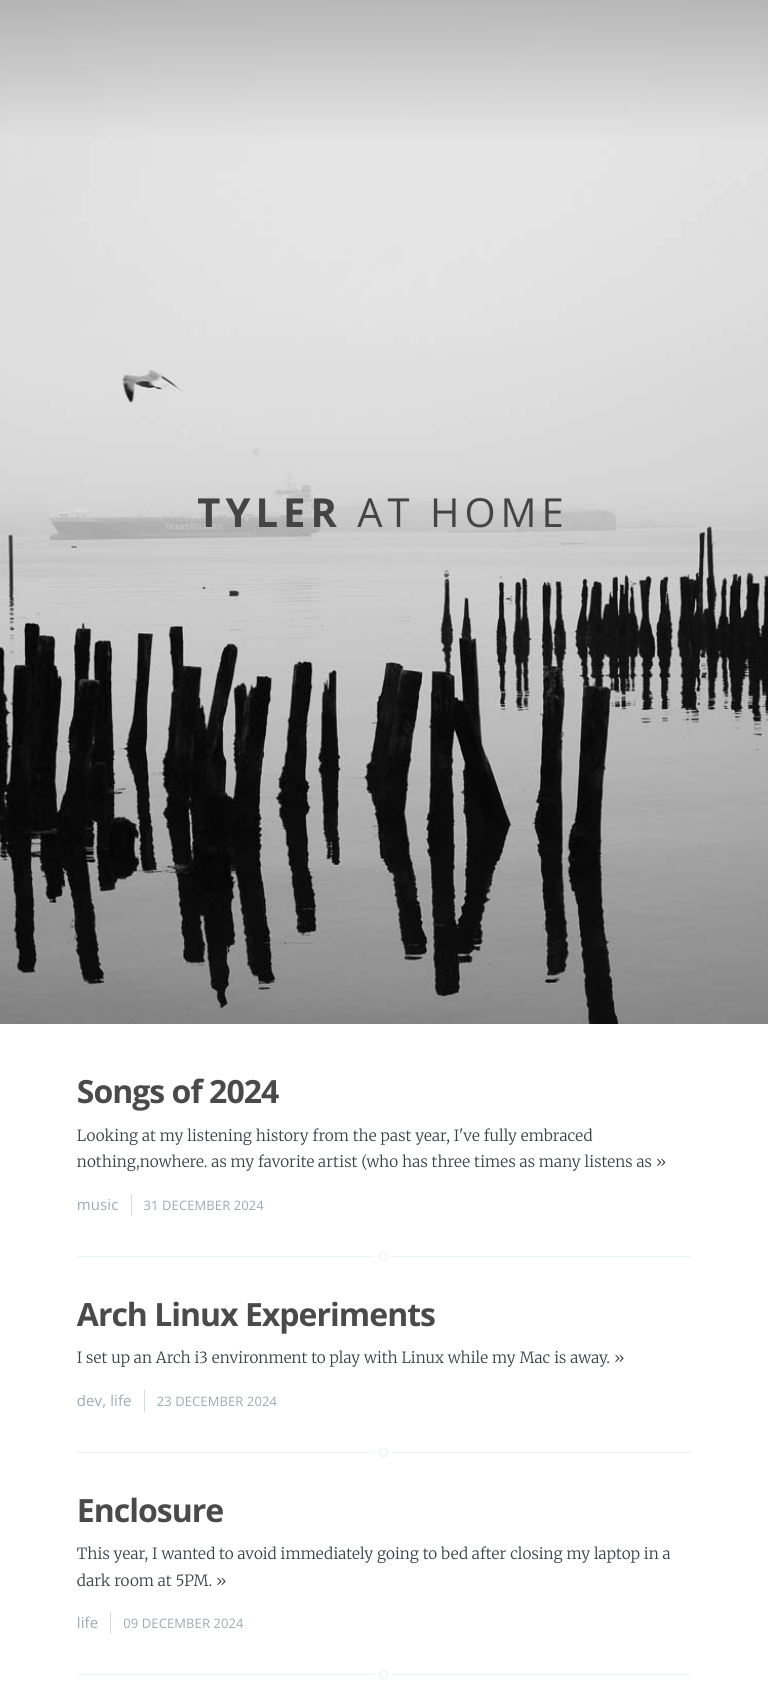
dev (89, 1401)
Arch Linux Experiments (256, 1314)
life (120, 1401)
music (98, 1205)
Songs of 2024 (177, 1091)
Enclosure (150, 1510)
